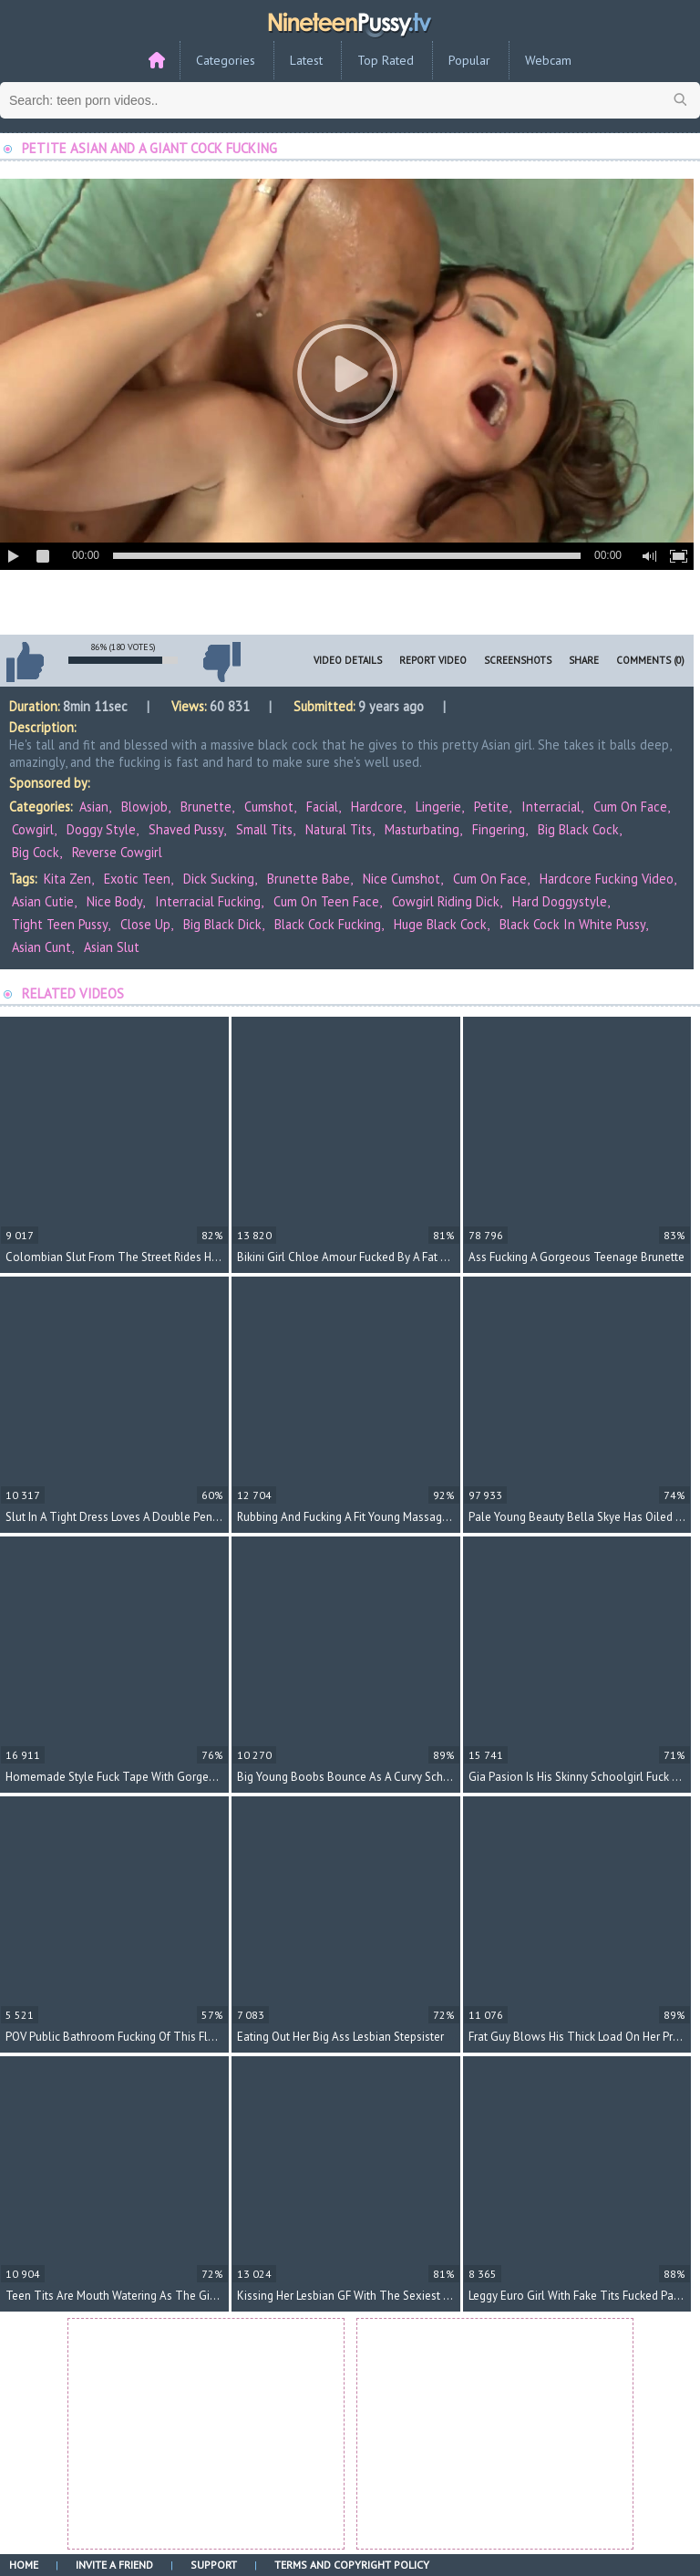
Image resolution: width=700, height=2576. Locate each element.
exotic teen (137, 878)
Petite (491, 806)
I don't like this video (221, 662)
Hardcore (377, 806)
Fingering (498, 829)
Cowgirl (33, 829)
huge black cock (440, 924)
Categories (225, 60)
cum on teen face (326, 901)
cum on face (490, 878)
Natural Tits (338, 829)
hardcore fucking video (607, 878)
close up (145, 924)
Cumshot (268, 806)
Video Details (348, 660)
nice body (114, 901)
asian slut (111, 947)
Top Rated (385, 60)
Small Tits (264, 829)
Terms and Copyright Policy (351, 2564)
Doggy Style (101, 829)
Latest (306, 60)
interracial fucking (208, 901)
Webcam (548, 60)
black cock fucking (327, 924)
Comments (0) (650, 660)
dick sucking (218, 878)
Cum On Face (630, 806)
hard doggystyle (559, 901)
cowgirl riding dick (445, 901)
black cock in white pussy (572, 924)
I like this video (24, 662)
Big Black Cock (578, 829)
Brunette (206, 806)
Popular (469, 60)
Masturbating (422, 829)
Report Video (433, 660)
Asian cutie (43, 901)
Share (584, 660)
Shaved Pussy (186, 829)
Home (23, 2564)
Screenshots (517, 660)
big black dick (222, 924)
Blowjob (144, 806)
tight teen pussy (60, 924)
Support (213, 2564)
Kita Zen (67, 878)
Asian (93, 806)
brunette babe (308, 878)
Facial (322, 806)
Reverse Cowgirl (117, 852)
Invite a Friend (114, 2564)
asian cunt (41, 947)
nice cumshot (401, 878)
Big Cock (35, 852)
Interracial (551, 806)
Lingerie (438, 806)
